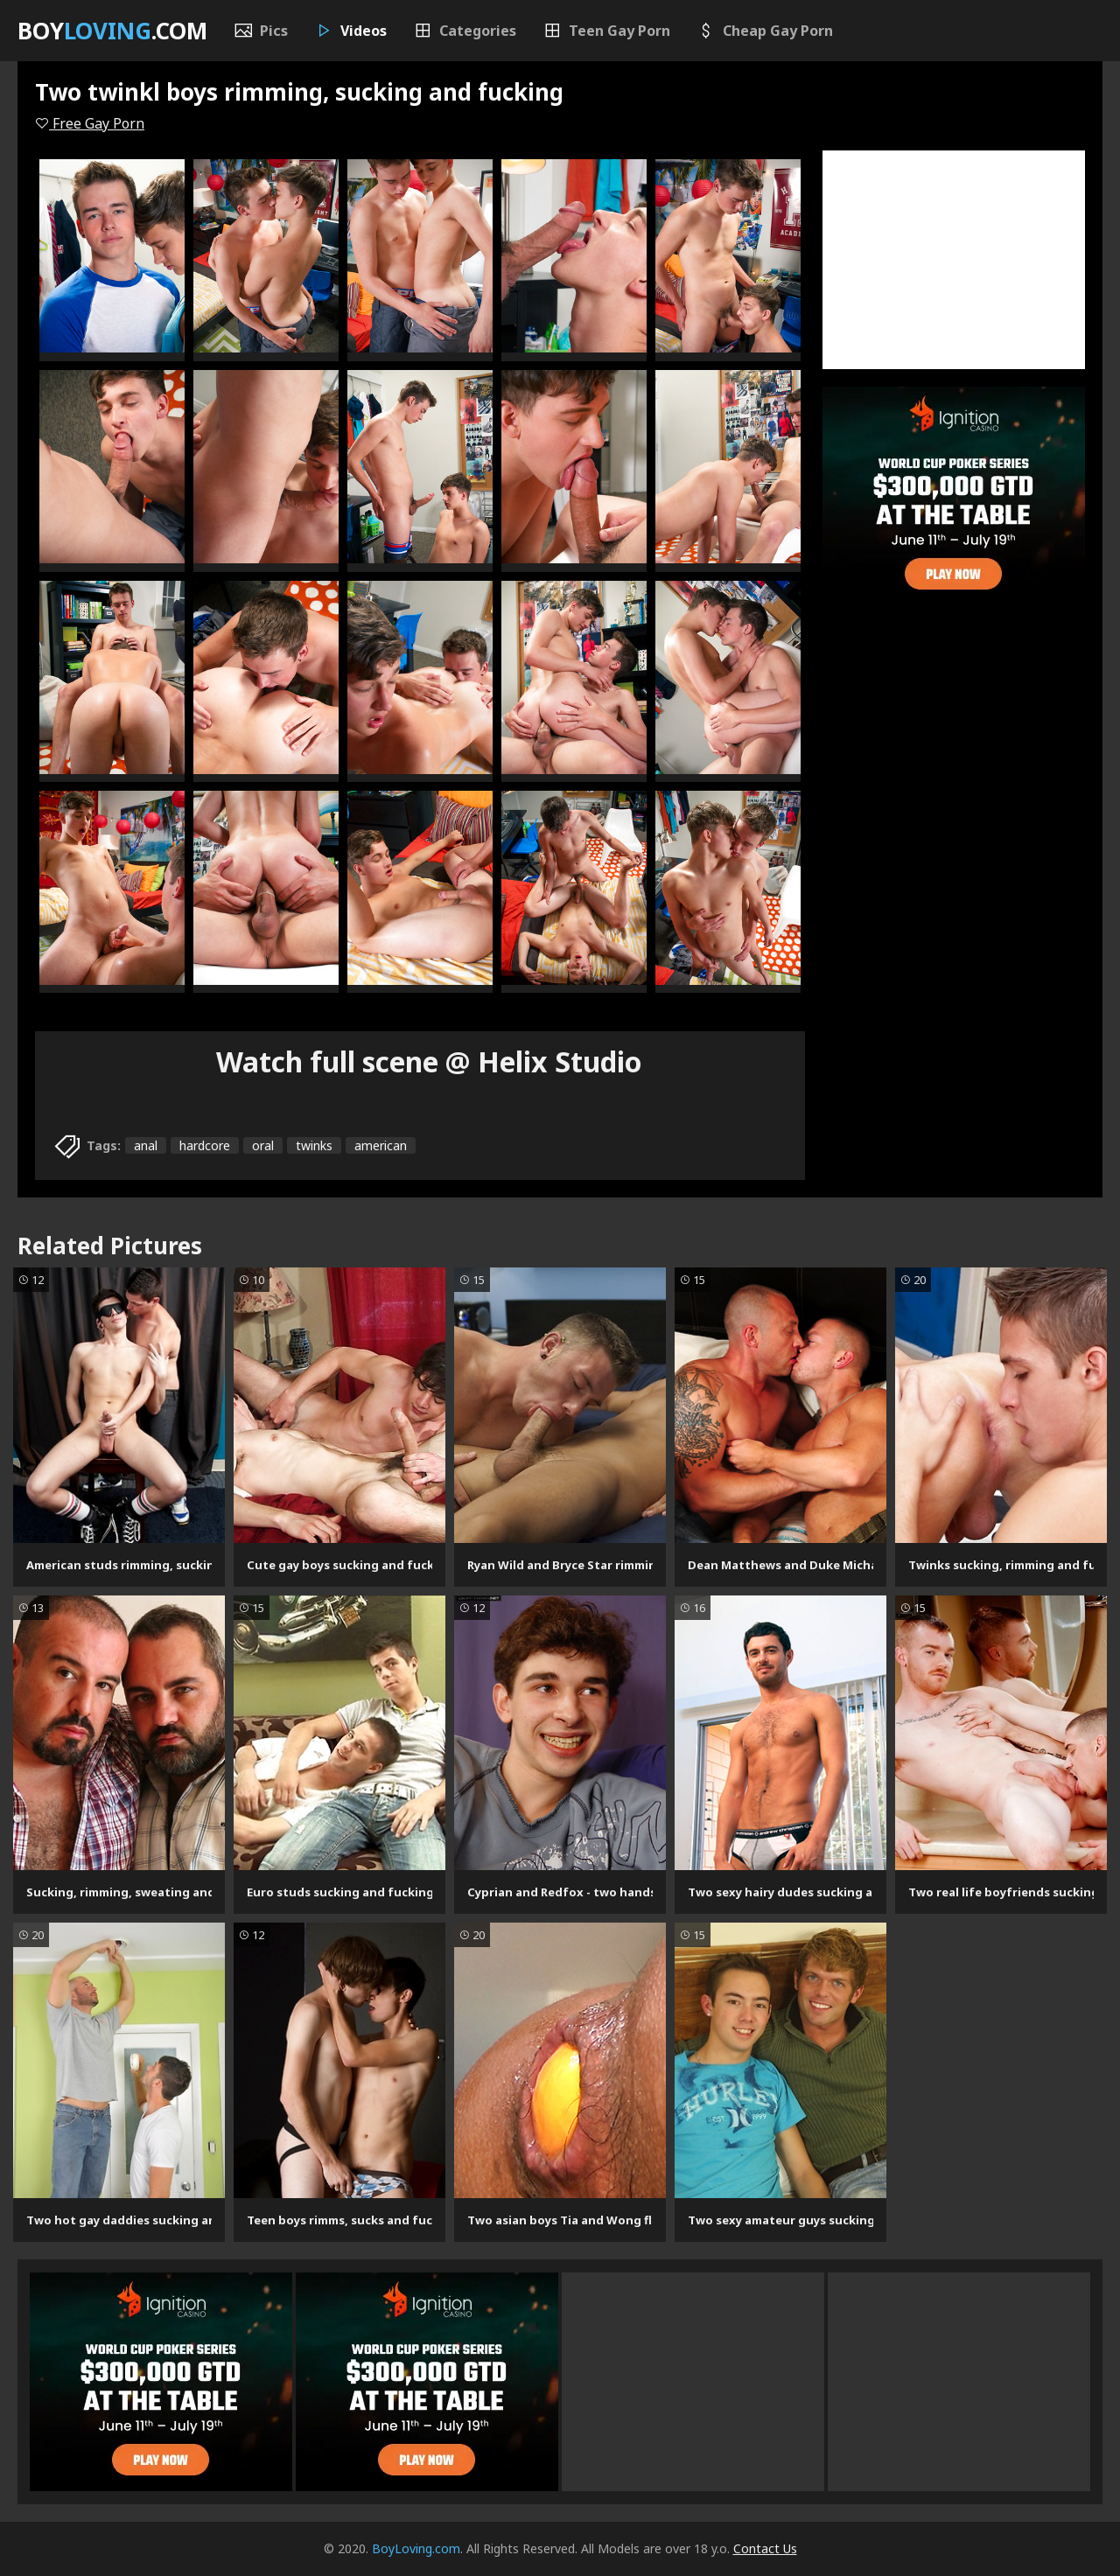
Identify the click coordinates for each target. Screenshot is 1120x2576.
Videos (350, 30)
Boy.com (112, 30)
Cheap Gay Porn (764, 30)
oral (263, 1145)
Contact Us (765, 2548)
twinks (314, 1145)
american (380, 1145)
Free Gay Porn (89, 123)
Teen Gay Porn (606, 30)
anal (146, 1145)
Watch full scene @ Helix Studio (429, 1061)
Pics (261, 30)
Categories (464, 30)
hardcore (204, 1145)
